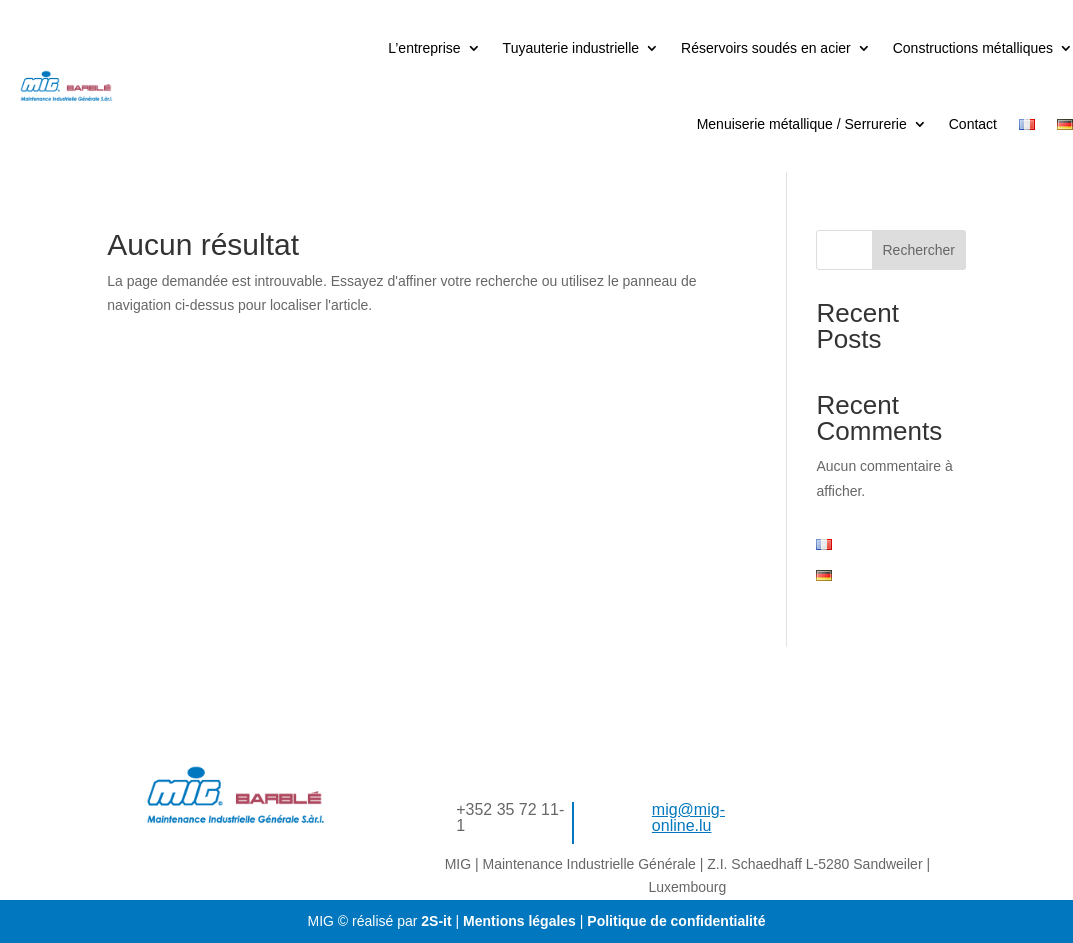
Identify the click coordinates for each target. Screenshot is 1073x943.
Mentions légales (521, 921)
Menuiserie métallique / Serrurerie (802, 124)
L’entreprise (424, 48)
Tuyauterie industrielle (571, 48)
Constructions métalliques (973, 48)
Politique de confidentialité (674, 921)
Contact (973, 124)
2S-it (436, 921)
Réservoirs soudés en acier (766, 48)
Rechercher (919, 250)
